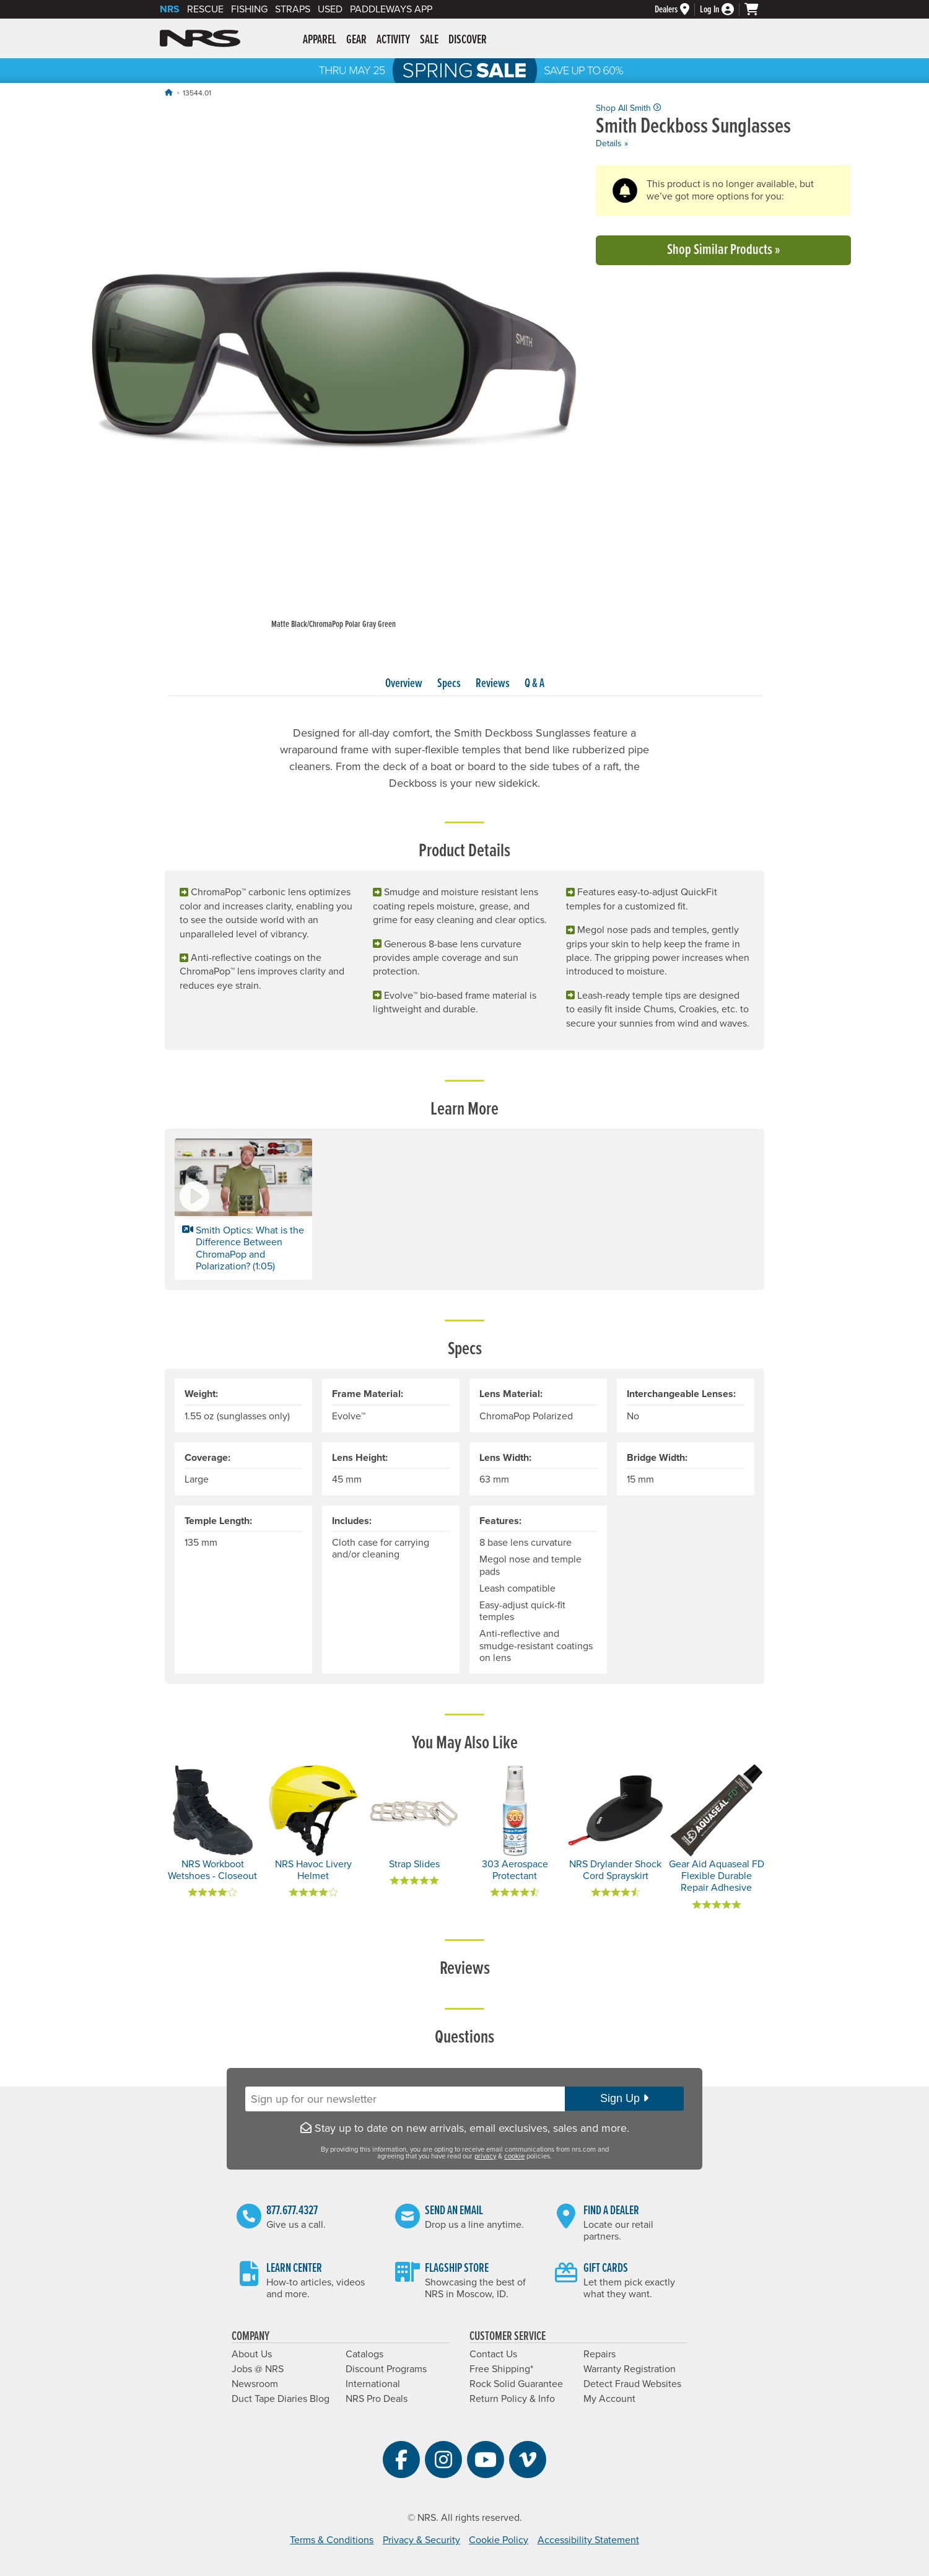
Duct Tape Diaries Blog (280, 2399)
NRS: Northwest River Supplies (200, 38)
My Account (609, 2399)
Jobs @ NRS (258, 2369)
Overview (403, 684)
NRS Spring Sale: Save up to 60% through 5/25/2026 (464, 70)
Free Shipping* (501, 2369)
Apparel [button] (319, 40)
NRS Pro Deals (377, 2399)
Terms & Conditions (331, 2540)
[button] (243, 1209)
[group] (333, 367)
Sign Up (624, 2098)
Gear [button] (356, 40)
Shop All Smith (628, 108)
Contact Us (493, 2354)
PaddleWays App (391, 9)
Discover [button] (467, 40)
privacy (485, 2156)
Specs (449, 684)
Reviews (493, 684)
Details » (612, 143)
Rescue (205, 9)
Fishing (249, 9)
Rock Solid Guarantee (516, 2384)
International (373, 2384)
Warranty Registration (629, 2369)
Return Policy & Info (512, 2399)
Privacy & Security (421, 2540)
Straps (292, 9)
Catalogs (364, 2354)
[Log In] (722, 9)
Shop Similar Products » (723, 250)
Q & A (534, 684)
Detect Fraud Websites (632, 2384)
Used (330, 9)
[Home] (168, 93)
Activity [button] (393, 40)
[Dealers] (677, 9)
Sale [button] (429, 40)
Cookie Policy (498, 2540)
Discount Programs (386, 2369)
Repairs (599, 2354)
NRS (170, 9)
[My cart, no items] (756, 9)
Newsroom (255, 2384)
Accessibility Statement (588, 2540)
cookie (514, 2156)
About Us (252, 2354)
